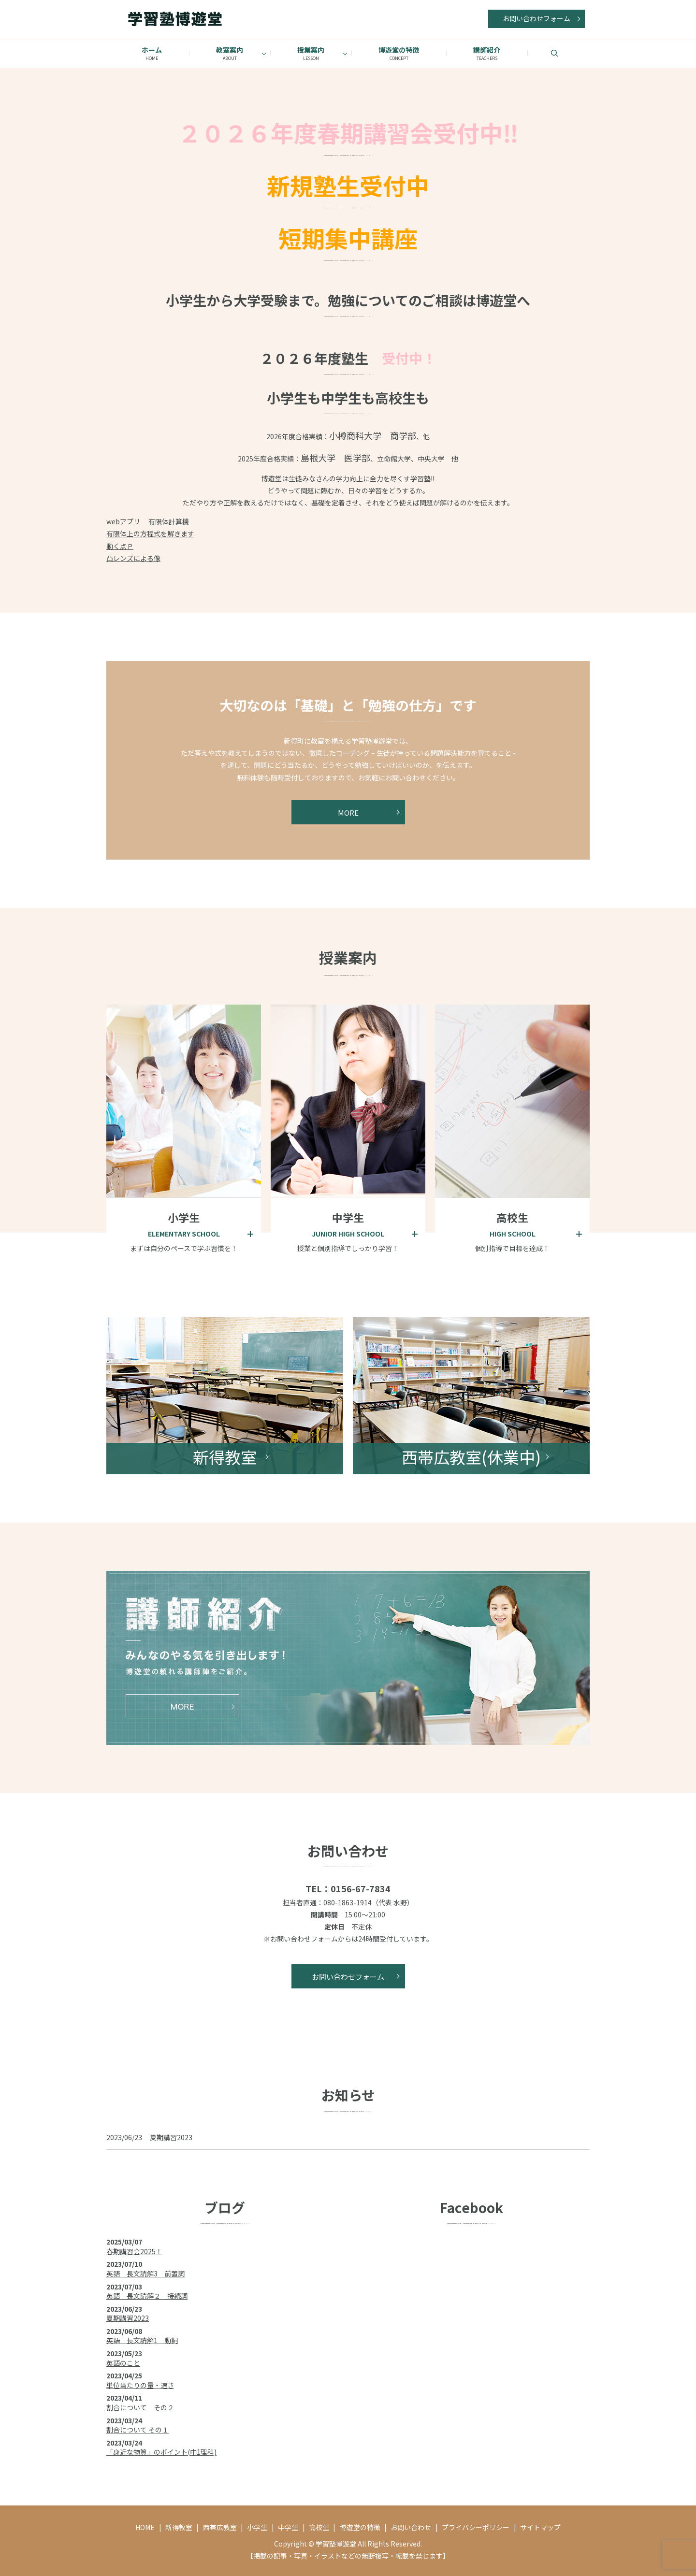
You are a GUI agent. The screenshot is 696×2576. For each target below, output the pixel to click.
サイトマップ (540, 2527)
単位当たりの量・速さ (140, 2385)
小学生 (257, 2527)
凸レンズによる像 (133, 558)
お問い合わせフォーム (536, 18)
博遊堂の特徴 (398, 53)
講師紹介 (486, 53)
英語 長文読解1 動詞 (142, 2340)
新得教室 (178, 2527)
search (566, 53)
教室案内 (229, 53)
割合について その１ (137, 2429)
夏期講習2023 (171, 2137)
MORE (348, 818)
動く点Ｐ (119, 546)
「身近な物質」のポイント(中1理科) (161, 2452)
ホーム (152, 53)
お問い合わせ (411, 2527)
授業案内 (310, 53)
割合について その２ (140, 2407)
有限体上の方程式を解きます (150, 533)
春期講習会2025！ (134, 2251)
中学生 (288, 2527)
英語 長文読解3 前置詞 (145, 2273)
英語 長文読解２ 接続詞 (147, 2296)
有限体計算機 (168, 521)
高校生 (319, 2527)
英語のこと (123, 2363)
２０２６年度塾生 (314, 358)
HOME (145, 2527)
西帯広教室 (220, 2527)
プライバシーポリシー (475, 2527)
